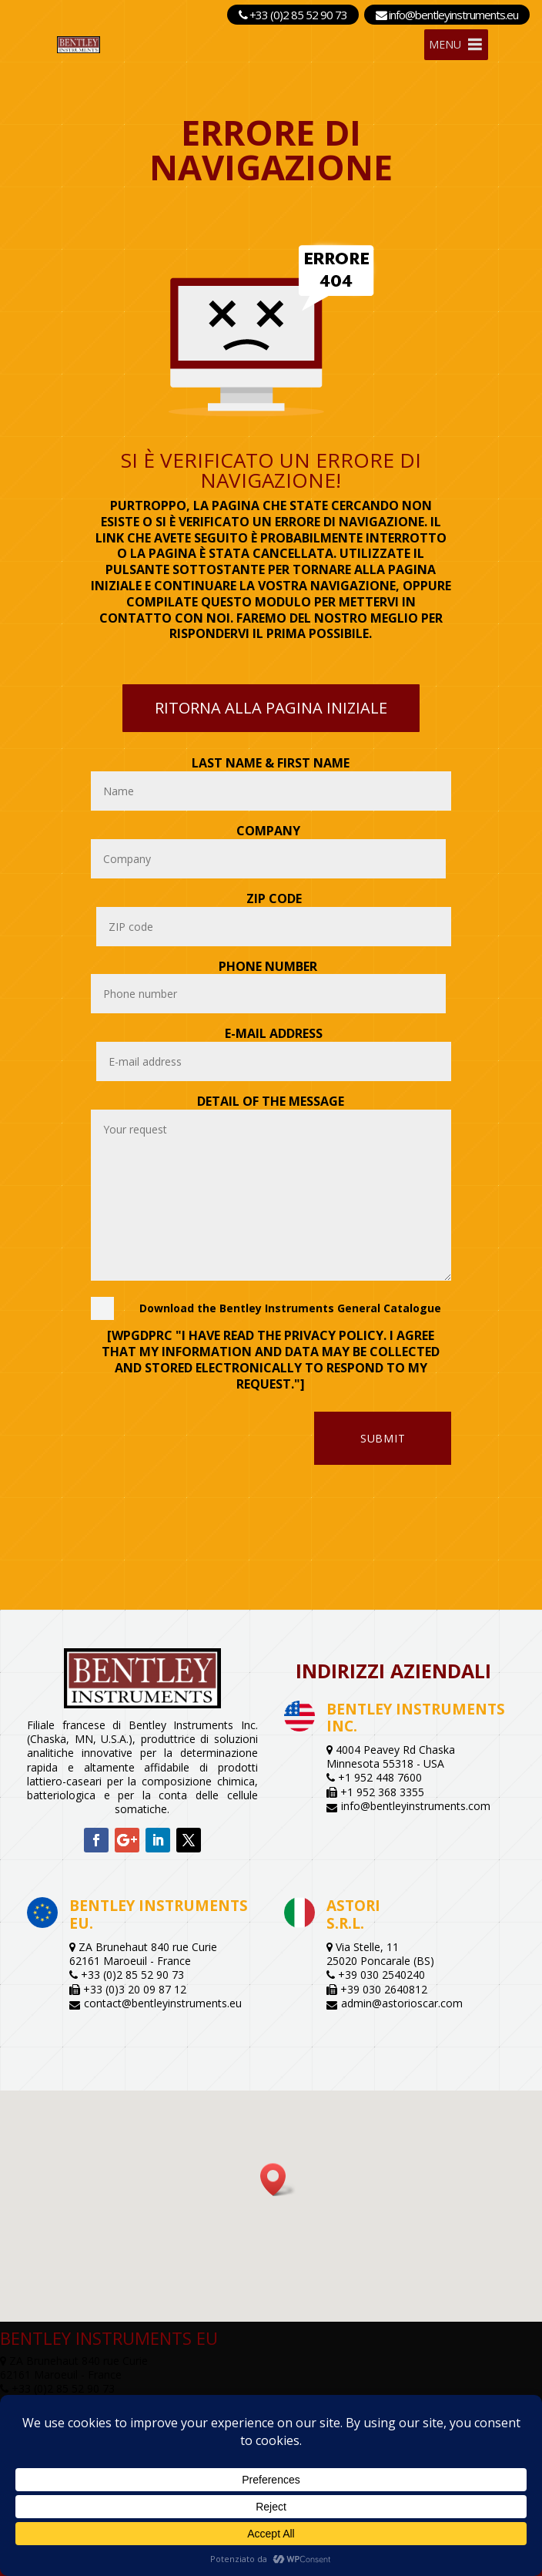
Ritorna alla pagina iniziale (271, 707)
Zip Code (274, 898)
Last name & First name (271, 762)
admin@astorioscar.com (402, 2003)
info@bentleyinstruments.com (415, 1805)
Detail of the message (270, 1101)
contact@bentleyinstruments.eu (163, 2003)
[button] (278, 2179)
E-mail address (274, 1033)
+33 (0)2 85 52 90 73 (293, 14)
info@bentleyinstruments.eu (447, 14)
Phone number (268, 966)
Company (268, 830)
